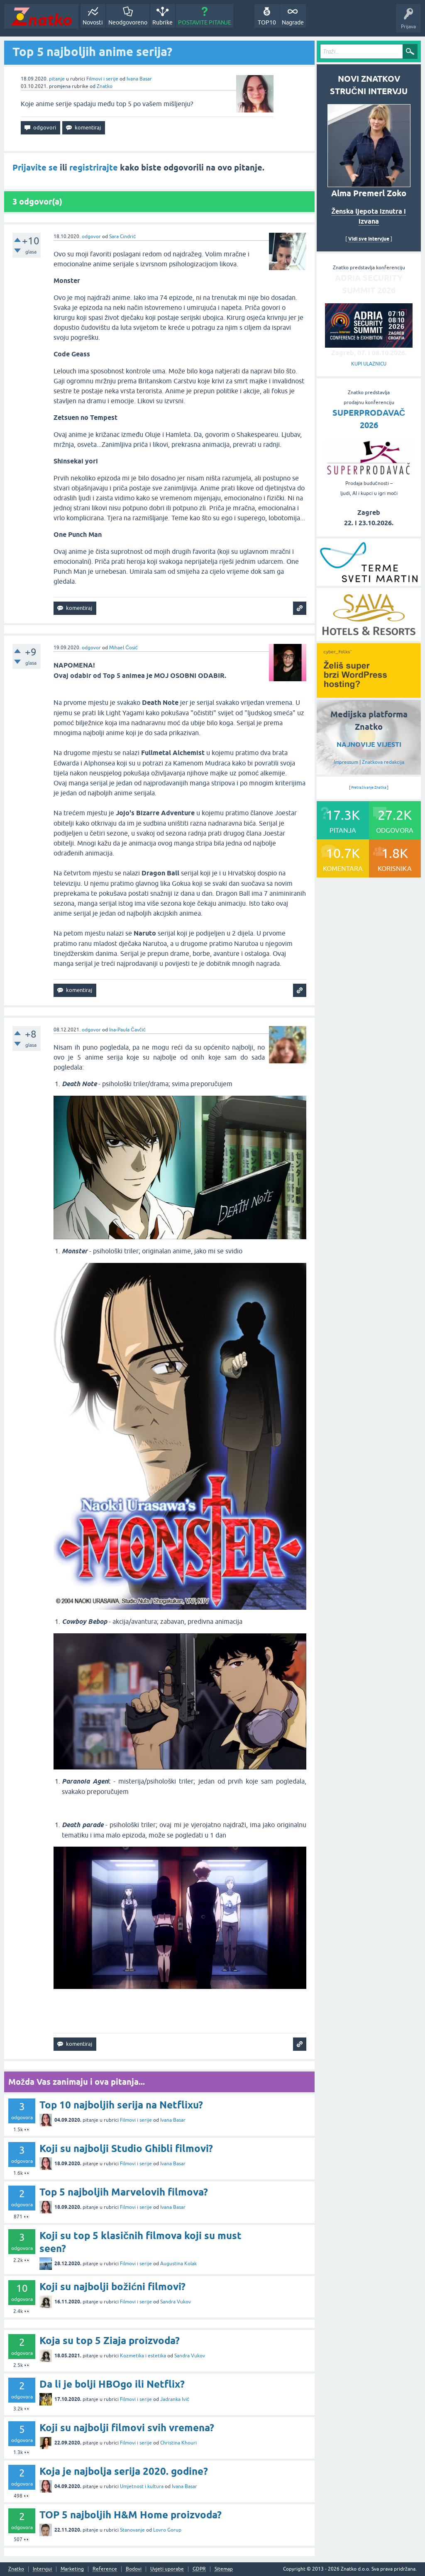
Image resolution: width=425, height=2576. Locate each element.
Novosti (93, 22)
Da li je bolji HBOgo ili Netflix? (112, 2384)
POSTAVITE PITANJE (204, 22)
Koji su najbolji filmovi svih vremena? (126, 2428)
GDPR (199, 2569)
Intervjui (42, 2569)
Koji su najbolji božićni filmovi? (112, 2287)
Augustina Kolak (178, 2263)
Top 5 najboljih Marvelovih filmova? (123, 2192)
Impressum (346, 762)
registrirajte (93, 168)
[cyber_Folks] (369, 695)
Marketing (72, 2569)
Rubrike (162, 22)
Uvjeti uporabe (167, 2569)
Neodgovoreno (127, 22)
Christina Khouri (178, 2443)
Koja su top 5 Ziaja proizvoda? (109, 2341)
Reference (105, 2569)
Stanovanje (132, 2530)
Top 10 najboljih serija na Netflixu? (121, 2105)
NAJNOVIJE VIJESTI (369, 744)
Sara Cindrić (122, 236)
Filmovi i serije (102, 79)
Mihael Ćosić (123, 648)
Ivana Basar (139, 79)
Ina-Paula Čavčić (127, 1030)
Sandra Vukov (175, 2302)
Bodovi (134, 2569)
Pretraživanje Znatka (368, 787)
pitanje (57, 79)
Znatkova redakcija (383, 762)
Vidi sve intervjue (368, 239)
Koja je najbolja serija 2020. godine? (123, 2471)
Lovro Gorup (167, 2530)
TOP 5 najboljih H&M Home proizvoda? (130, 2515)
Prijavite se (35, 168)
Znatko (104, 86)
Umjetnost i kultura (142, 2486)
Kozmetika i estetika (143, 2356)
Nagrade (293, 22)
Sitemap (224, 2569)
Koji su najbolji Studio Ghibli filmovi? (126, 2148)
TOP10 (267, 22)
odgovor (91, 236)
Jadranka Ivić (174, 2399)
